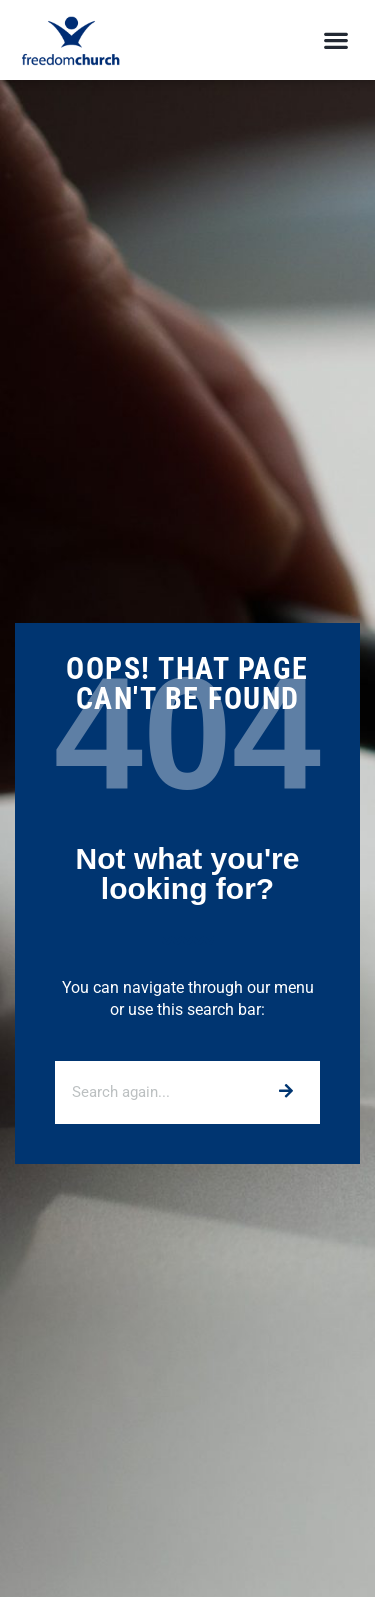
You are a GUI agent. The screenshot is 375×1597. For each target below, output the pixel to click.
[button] (335, 40)
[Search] (284, 1092)
